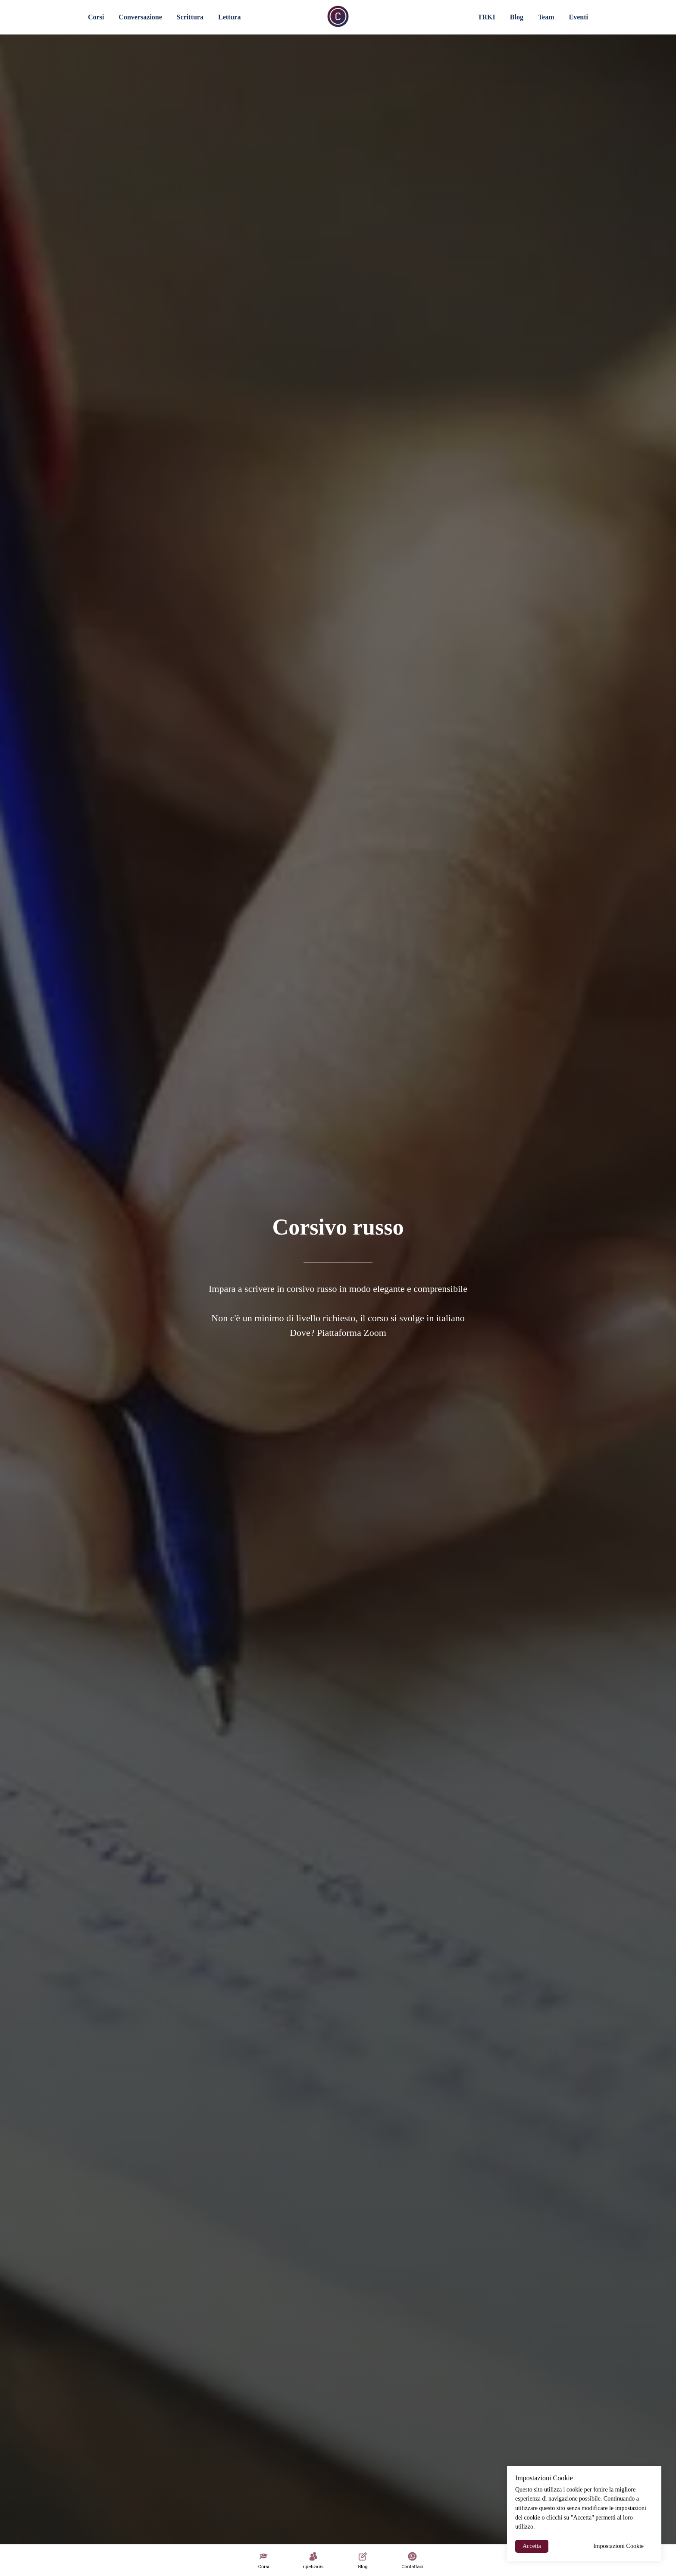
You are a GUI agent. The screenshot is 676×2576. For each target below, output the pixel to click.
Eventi (578, 17)
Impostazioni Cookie (618, 2546)
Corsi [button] (96, 17)
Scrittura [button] (190, 17)
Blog (516, 17)
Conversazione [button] (140, 17)
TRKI (486, 17)
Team (546, 17)
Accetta (532, 2546)
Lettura (229, 17)
